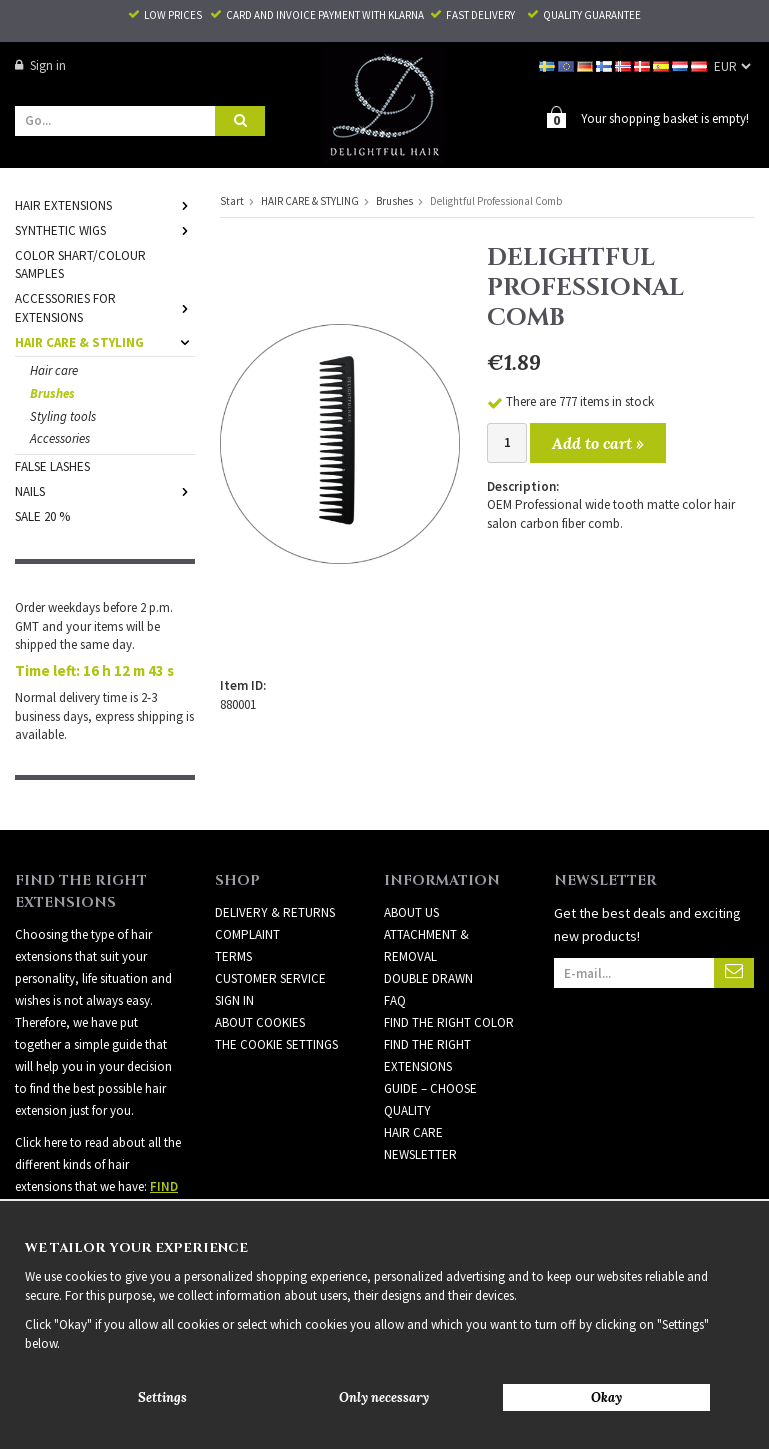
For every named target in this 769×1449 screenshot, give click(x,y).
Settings (162, 1397)
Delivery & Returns (275, 911)
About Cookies (260, 1021)
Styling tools (63, 415)
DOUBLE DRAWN (428, 977)
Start (232, 200)
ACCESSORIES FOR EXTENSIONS (105, 307)
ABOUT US (411, 911)
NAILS (105, 490)
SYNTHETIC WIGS (105, 229)
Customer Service (270, 977)
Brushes (52, 392)
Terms (233, 955)
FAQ (395, 999)
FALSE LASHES (52, 465)
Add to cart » (598, 442)
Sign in (40, 65)
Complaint (247, 933)
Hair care (54, 369)
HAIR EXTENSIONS (105, 204)
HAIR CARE (413, 1131)
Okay (606, 1397)
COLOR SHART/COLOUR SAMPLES (80, 264)
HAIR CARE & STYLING (105, 341)
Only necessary (384, 1397)
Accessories (60, 437)
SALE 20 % (42, 515)
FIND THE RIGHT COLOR (449, 1021)
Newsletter (420, 1153)
